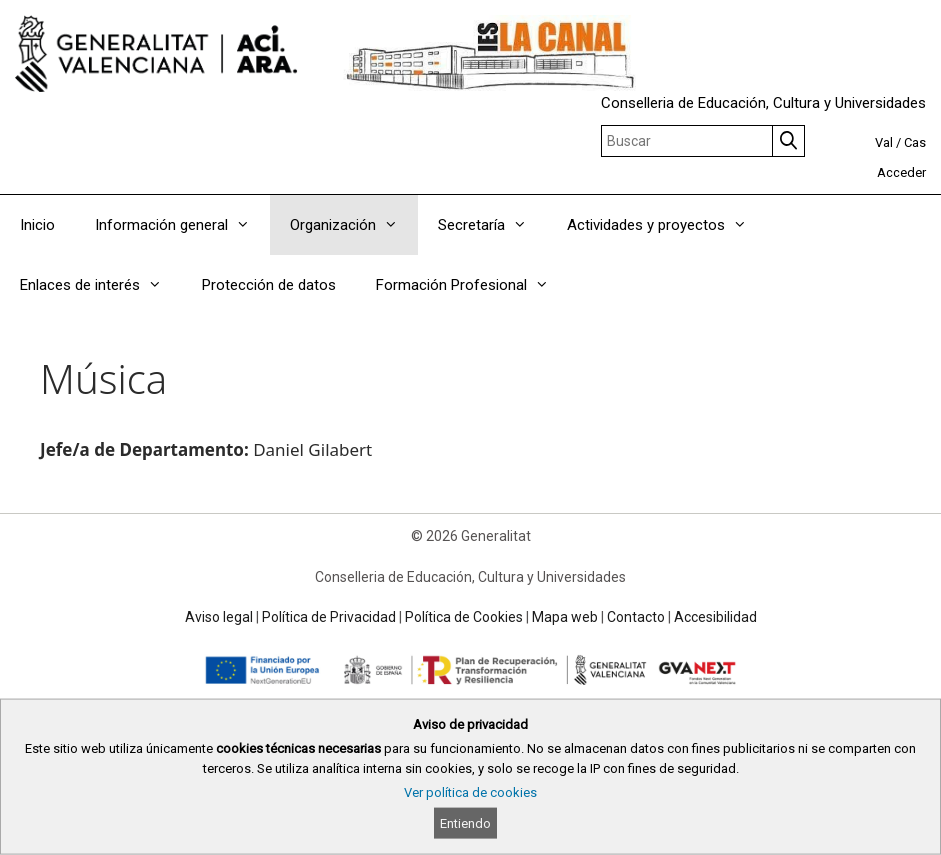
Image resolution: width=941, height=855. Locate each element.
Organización (354, 225)
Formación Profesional (472, 285)
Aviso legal (219, 617)
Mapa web (565, 617)
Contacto (636, 617)
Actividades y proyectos (667, 225)
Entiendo (465, 823)
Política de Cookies (464, 617)
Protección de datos (269, 285)
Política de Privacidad (329, 617)
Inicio (37, 225)
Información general (182, 225)
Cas (915, 142)
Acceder (901, 172)
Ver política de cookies (470, 792)
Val (884, 142)
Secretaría (492, 225)
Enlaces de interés (101, 285)
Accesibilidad (715, 617)
